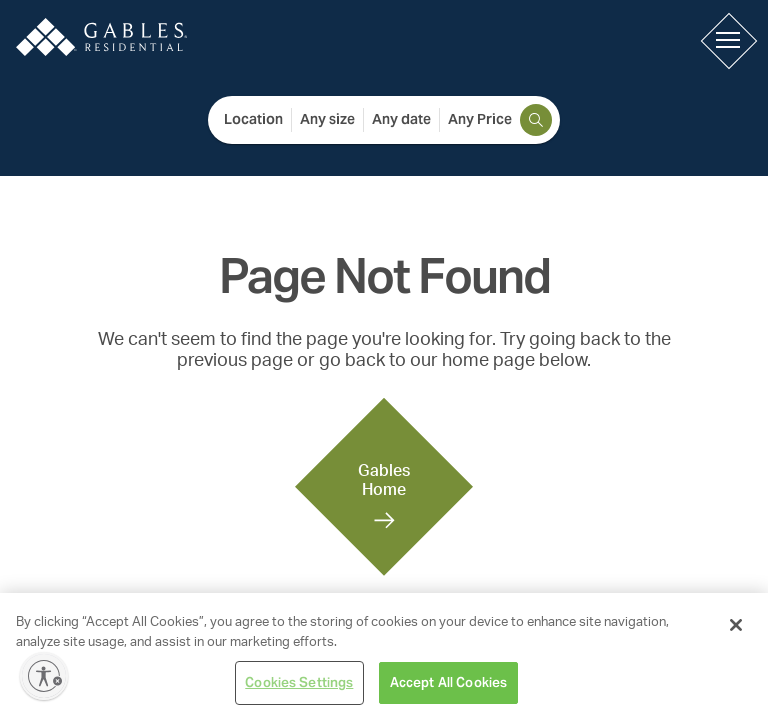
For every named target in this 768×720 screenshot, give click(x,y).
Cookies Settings (299, 682)
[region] (384, 656)
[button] (728, 40)
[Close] (736, 625)
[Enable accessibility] (44, 676)
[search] (536, 120)
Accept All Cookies (448, 682)
